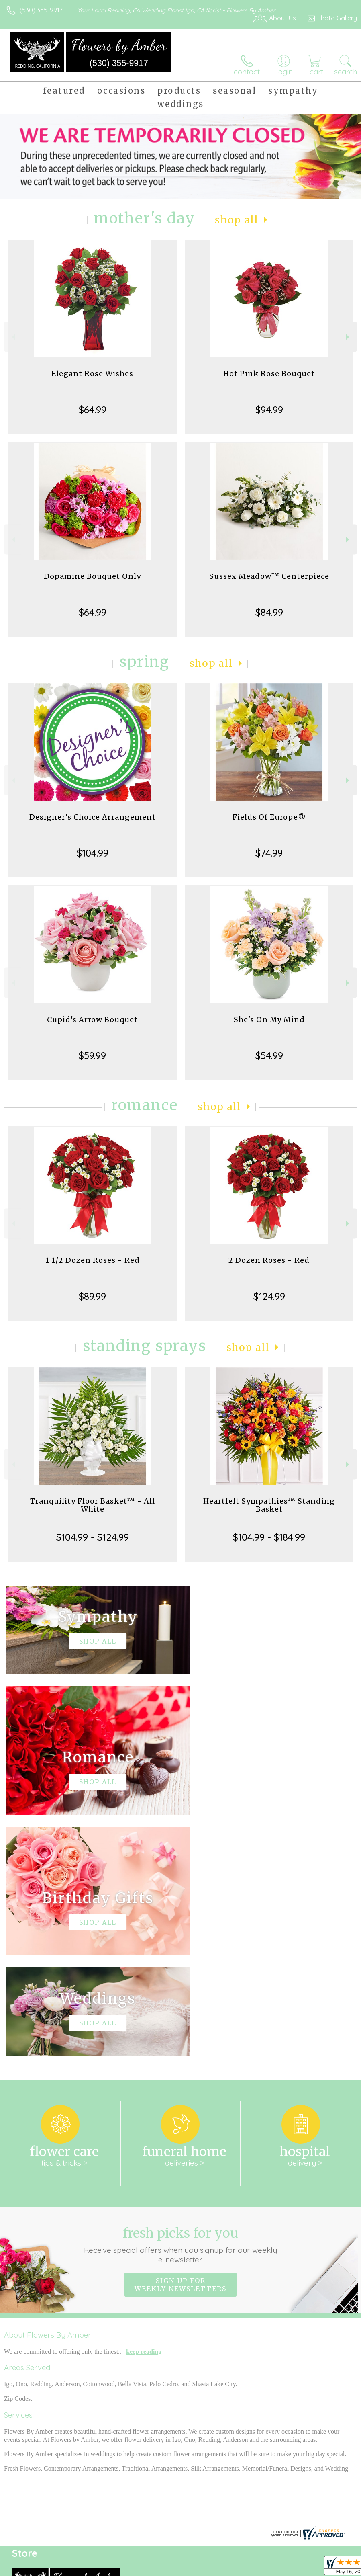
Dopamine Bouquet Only (92, 576)
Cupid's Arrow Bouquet (92, 1019)
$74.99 (269, 853)
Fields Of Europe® (269, 817)
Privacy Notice (220, 2568)
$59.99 (92, 1055)
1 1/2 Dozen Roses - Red (92, 1260)
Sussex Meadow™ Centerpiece (269, 576)
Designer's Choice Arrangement (92, 817)
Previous (12, 337)
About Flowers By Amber (47, 2094)
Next (348, 337)
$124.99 (269, 1296)
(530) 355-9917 (41, 10)
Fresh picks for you (180, 2003)
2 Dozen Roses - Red (269, 1260)
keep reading (143, 2110)
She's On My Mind (269, 1019)
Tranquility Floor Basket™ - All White (92, 1505)
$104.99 (92, 853)
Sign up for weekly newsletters (180, 2043)
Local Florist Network (278, 2568)
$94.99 (269, 410)
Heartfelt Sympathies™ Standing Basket (269, 1505)
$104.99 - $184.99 (269, 1537)
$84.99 (269, 612)
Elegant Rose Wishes (92, 373)
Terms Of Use (173, 2568)
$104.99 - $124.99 (92, 1537)
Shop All (236, 220)
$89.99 (92, 1296)
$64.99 (92, 410)
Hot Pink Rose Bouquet (269, 373)
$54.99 (269, 1055)
